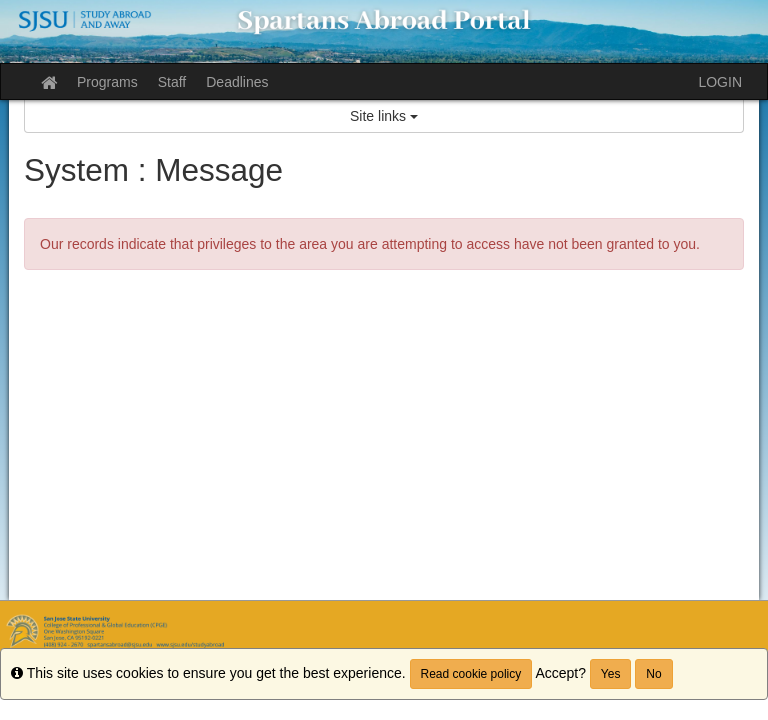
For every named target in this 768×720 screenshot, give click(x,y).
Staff (172, 82)
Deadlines (237, 82)
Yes (611, 674)
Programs (107, 82)
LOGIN (720, 82)
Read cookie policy (471, 674)
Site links (384, 116)
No (653, 674)
